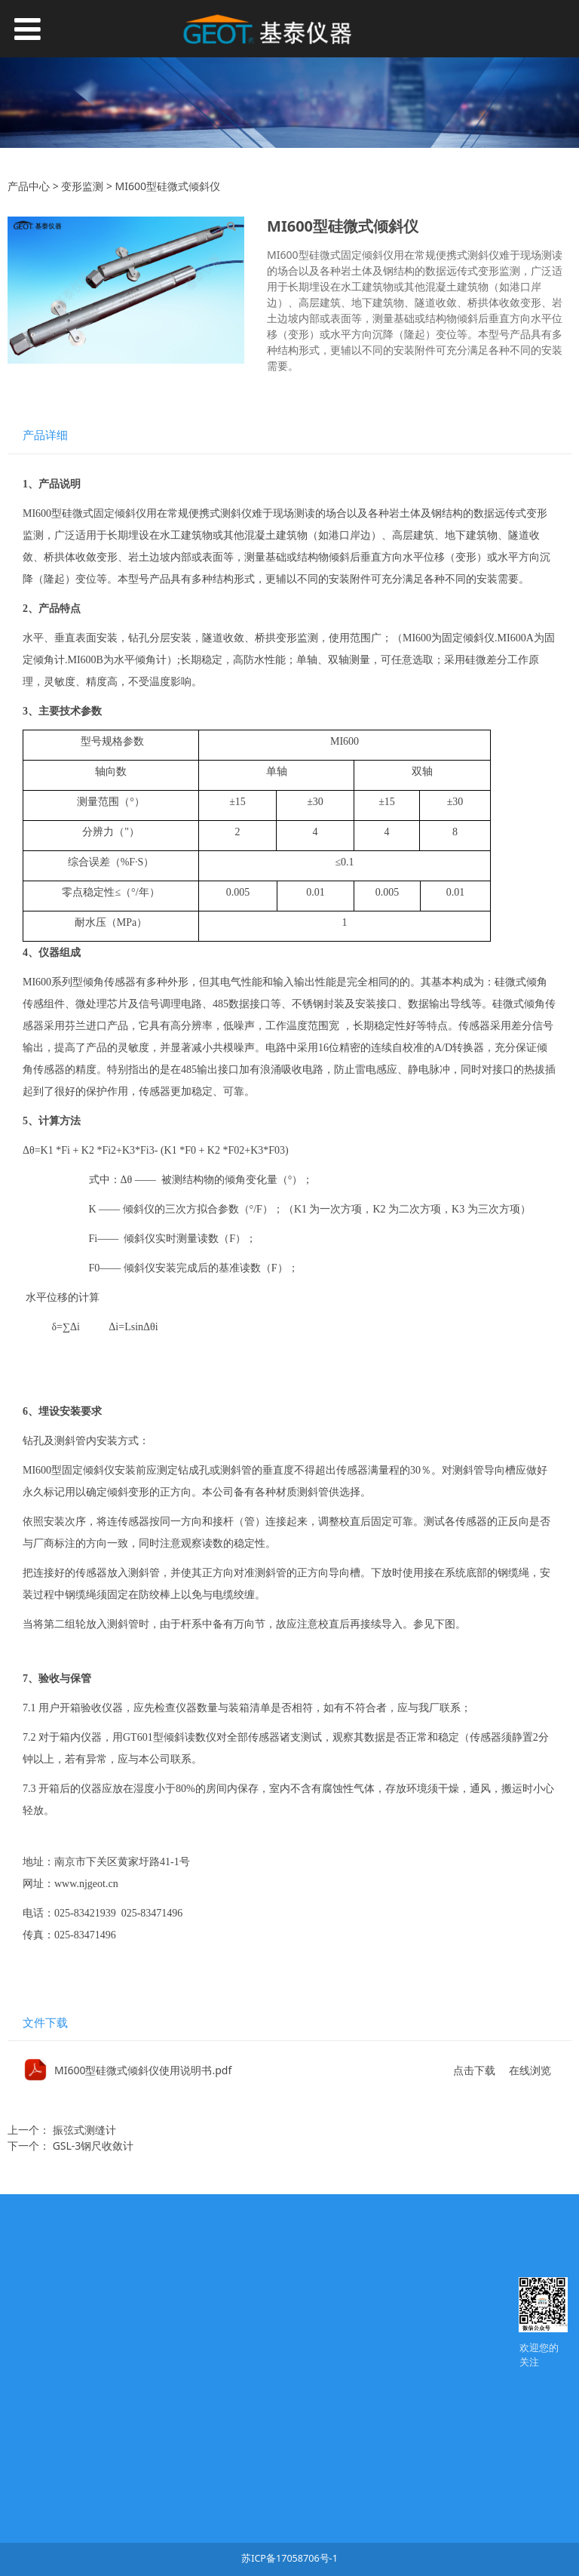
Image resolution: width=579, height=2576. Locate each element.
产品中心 (29, 186)
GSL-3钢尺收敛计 (93, 2145)
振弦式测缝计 (84, 2130)
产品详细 (45, 435)
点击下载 (474, 2070)
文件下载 (45, 2022)
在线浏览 (530, 2070)
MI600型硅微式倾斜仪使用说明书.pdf (142, 2070)
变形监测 (82, 186)
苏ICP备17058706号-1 (289, 2558)
